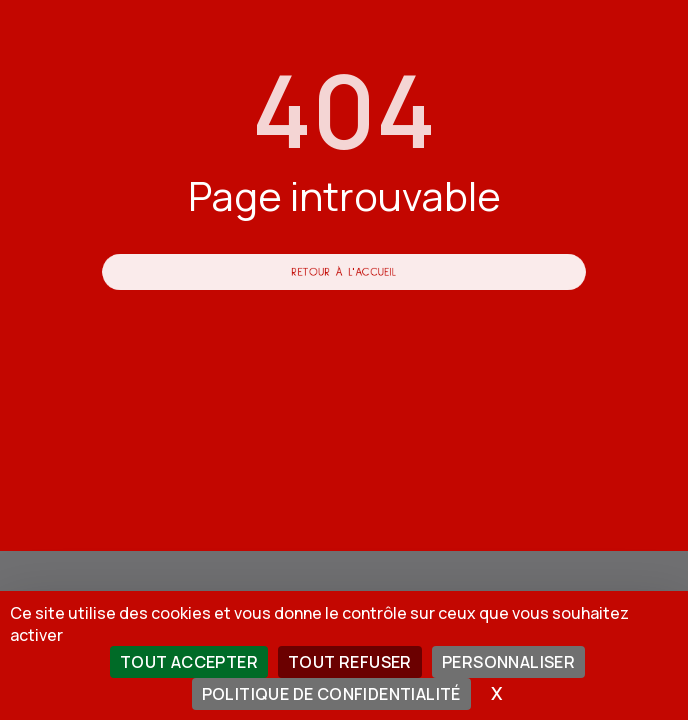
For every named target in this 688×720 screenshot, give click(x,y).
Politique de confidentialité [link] (331, 694)
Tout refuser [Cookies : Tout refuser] (350, 662)
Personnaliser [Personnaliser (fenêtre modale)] (508, 662)
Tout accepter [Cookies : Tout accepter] (189, 662)
